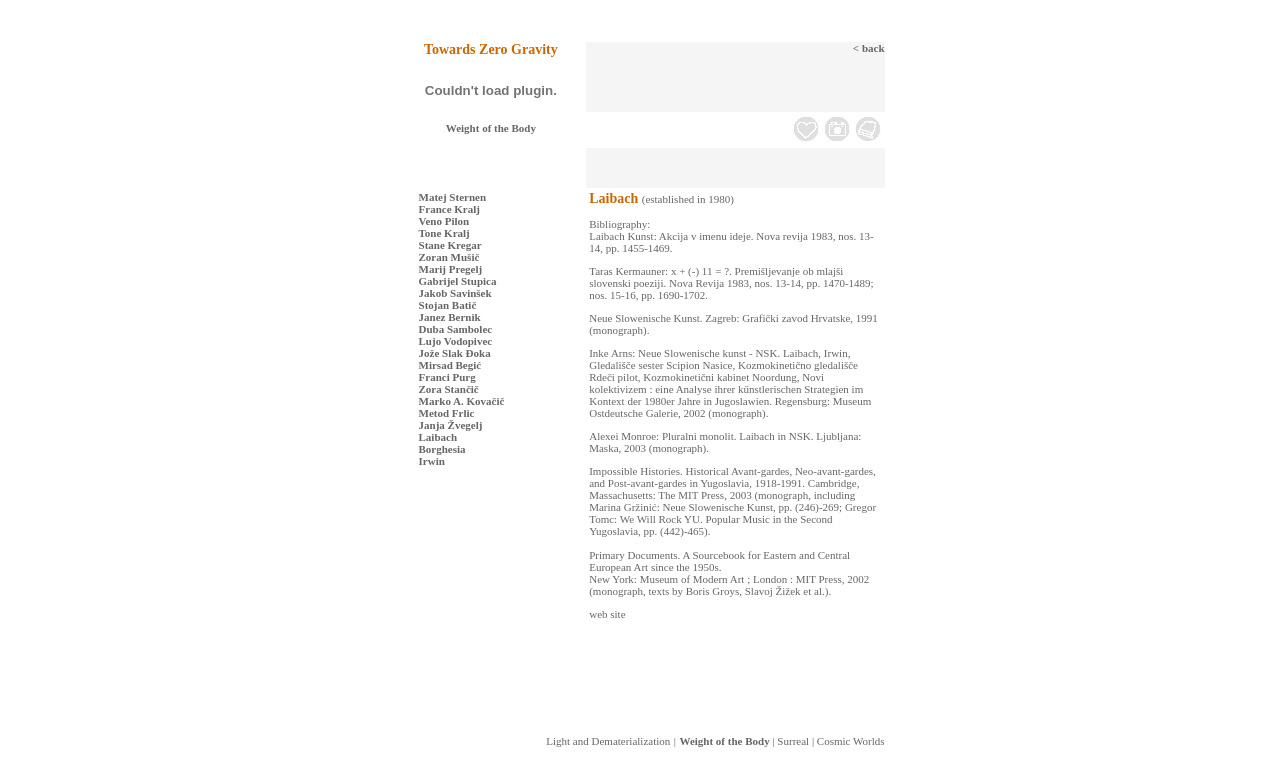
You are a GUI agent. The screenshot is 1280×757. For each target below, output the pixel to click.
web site (607, 614)
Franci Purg (447, 377)
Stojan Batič (448, 305)
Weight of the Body (491, 128)
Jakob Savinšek (455, 293)
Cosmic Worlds (851, 741)
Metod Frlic (447, 413)
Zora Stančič (449, 389)
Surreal (793, 741)
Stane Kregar (450, 245)
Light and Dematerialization (608, 741)
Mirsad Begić (450, 365)
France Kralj (449, 209)
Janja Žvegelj (451, 425)
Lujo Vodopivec (456, 341)
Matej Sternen (453, 197)
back (873, 48)
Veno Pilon (444, 221)
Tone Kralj (444, 233)
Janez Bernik (450, 317)
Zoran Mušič (449, 257)
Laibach (438, 437)
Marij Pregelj (451, 269)
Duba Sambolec (456, 329)
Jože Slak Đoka (455, 353)
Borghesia (442, 449)
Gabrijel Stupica (458, 281)
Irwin (432, 461)
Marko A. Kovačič (462, 401)
